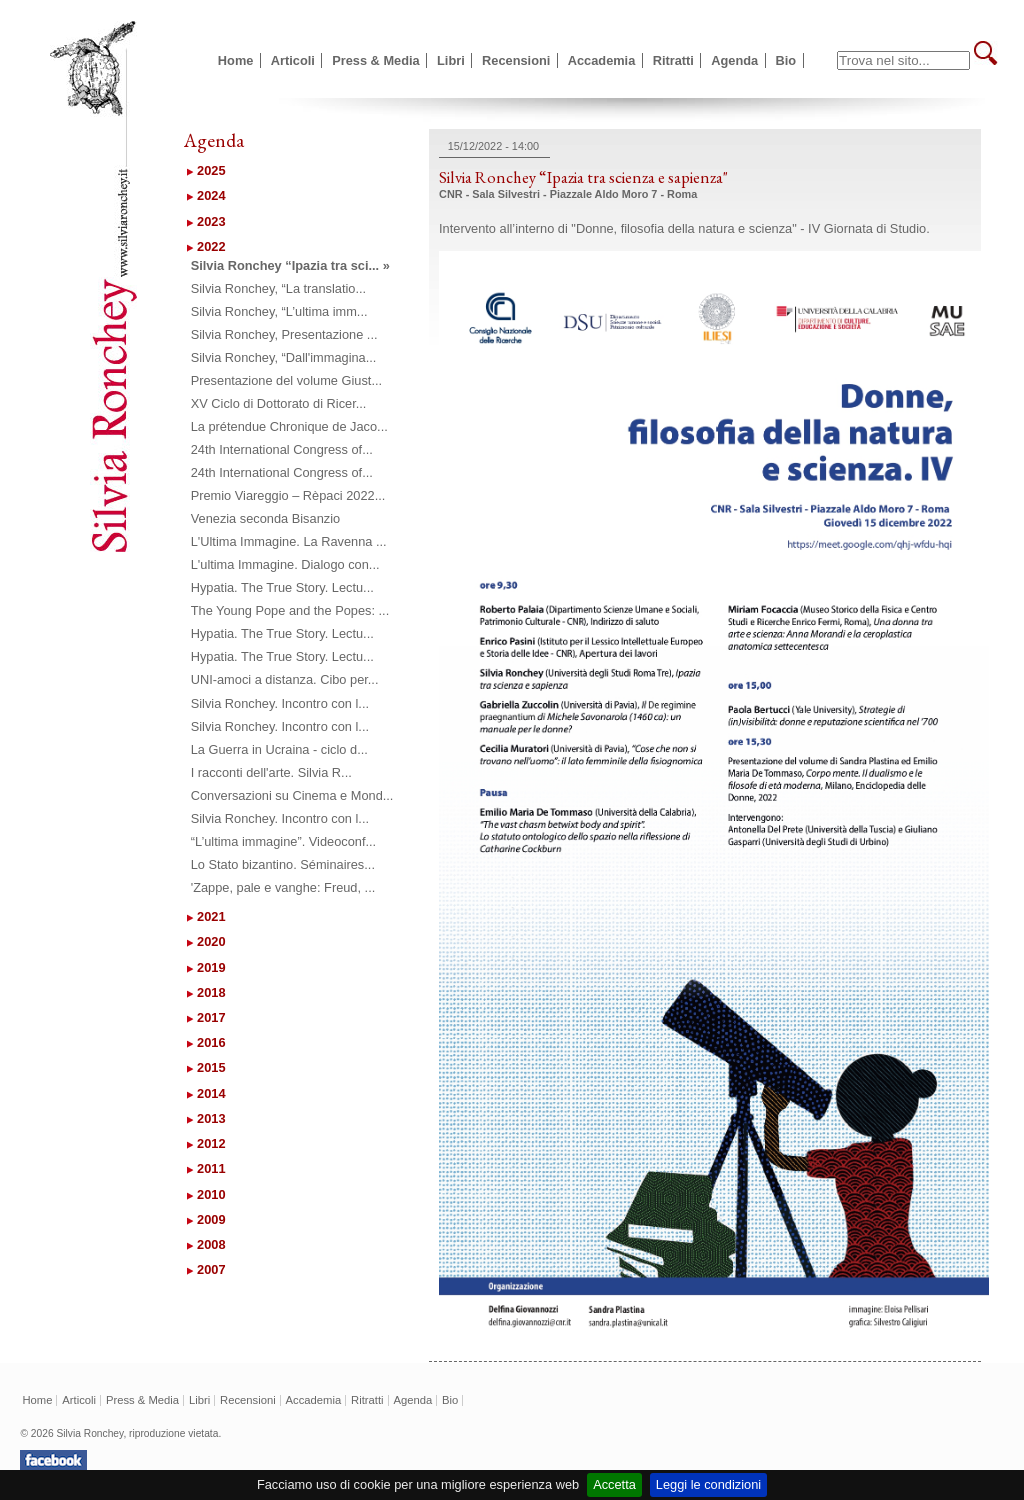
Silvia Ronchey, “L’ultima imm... (279, 311)
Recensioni (516, 60)
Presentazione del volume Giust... (286, 380)
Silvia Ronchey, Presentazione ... (284, 334)
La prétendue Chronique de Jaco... (289, 426)
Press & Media (376, 60)
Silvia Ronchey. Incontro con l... (280, 703)
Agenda (734, 60)
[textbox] (903, 60)
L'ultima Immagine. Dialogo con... (285, 564)
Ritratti (673, 60)
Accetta (614, 1484)
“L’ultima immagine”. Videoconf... (283, 841)
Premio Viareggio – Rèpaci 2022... (288, 495)
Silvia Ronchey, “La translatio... (278, 288)
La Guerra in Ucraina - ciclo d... (279, 749)
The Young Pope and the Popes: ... (290, 610)
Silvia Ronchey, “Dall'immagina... (284, 357)
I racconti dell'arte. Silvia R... (271, 772)
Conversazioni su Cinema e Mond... (292, 795)
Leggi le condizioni (708, 1484)
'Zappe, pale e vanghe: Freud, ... (283, 887)
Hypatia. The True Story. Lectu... (282, 587)
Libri (451, 60)
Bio (786, 60)
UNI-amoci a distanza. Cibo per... (285, 679)
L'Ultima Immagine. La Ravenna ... (289, 541)
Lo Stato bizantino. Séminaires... (283, 864)
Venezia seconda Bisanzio (265, 518)
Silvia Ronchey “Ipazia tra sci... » (290, 265)
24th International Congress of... (282, 449)
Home (236, 60)
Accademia (602, 60)
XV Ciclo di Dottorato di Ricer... (279, 403)
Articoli (293, 60)
